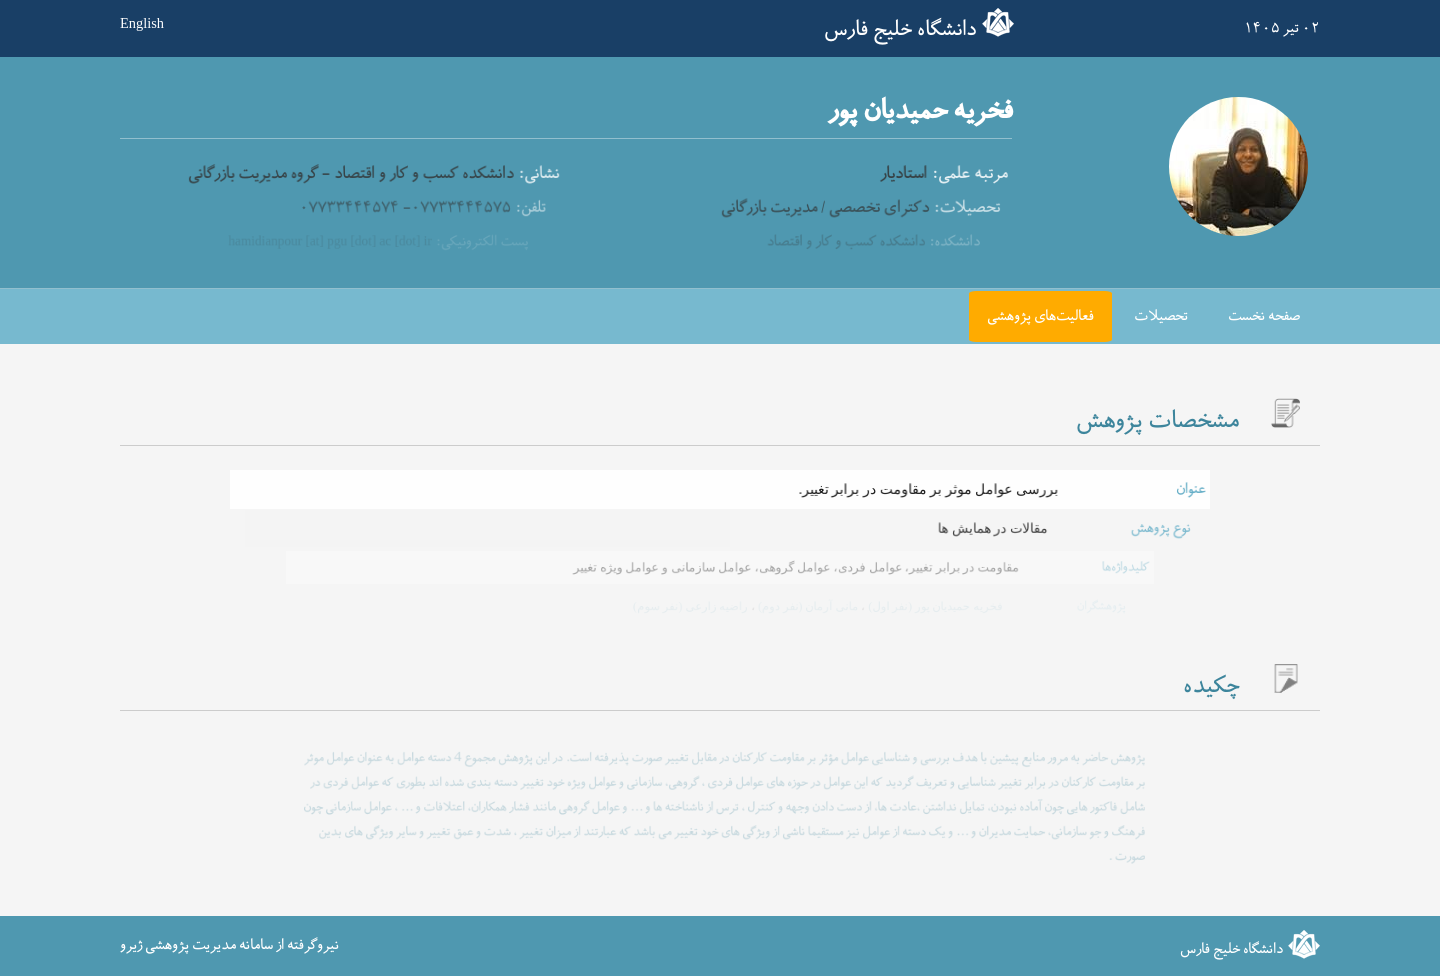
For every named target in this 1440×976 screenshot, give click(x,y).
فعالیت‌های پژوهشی (1040, 316)
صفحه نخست (1264, 316)
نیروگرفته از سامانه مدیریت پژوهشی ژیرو (229, 945)
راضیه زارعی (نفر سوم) (691, 606)
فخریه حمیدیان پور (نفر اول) (932, 606)
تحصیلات (1161, 316)
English (142, 23)
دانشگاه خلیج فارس (900, 30)
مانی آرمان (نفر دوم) (806, 606)
